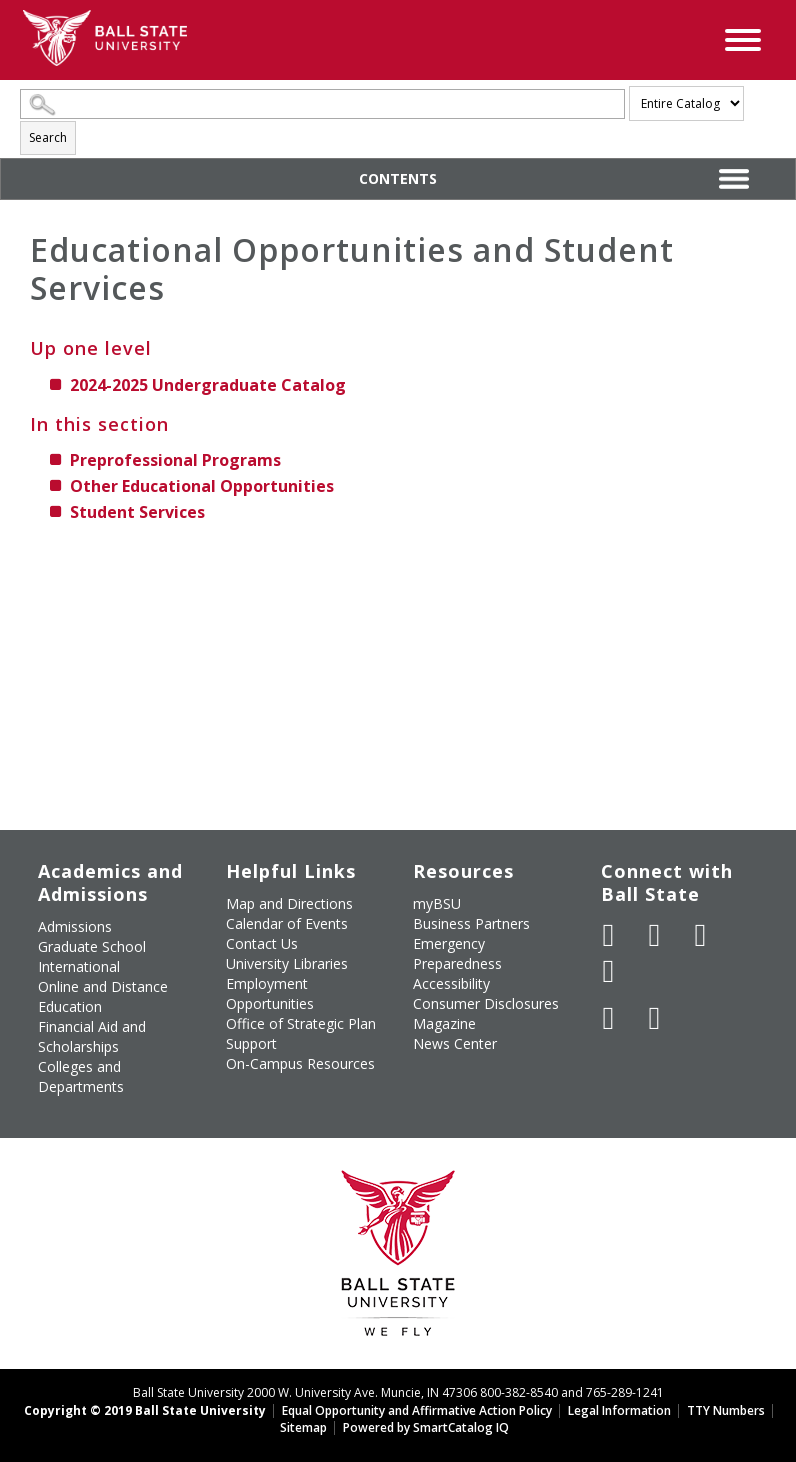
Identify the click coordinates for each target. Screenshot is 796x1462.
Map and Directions (289, 903)
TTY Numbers (726, 1410)
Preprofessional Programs (175, 460)
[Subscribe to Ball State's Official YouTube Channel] (701, 935)
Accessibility (451, 983)
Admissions (75, 926)
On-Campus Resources (300, 1063)
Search (48, 137)
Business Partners (471, 923)
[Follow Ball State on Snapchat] (655, 1018)
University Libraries (287, 963)
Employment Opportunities (270, 993)
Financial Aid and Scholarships (92, 1036)
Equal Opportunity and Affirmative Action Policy (417, 1410)
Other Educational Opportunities (202, 486)
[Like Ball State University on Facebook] (609, 935)
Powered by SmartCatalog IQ (426, 1427)
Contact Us (262, 943)
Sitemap (303, 1427)
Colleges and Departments (81, 1076)
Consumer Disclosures (486, 1003)
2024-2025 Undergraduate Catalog (208, 385)
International (79, 966)
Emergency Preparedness (457, 953)
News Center (455, 1043)
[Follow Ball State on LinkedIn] (609, 1018)
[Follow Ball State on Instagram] (609, 971)
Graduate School (92, 946)
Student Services (137, 512)
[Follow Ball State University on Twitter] (655, 935)
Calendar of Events (287, 923)
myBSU (437, 903)
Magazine (444, 1023)
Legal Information (619, 1410)
